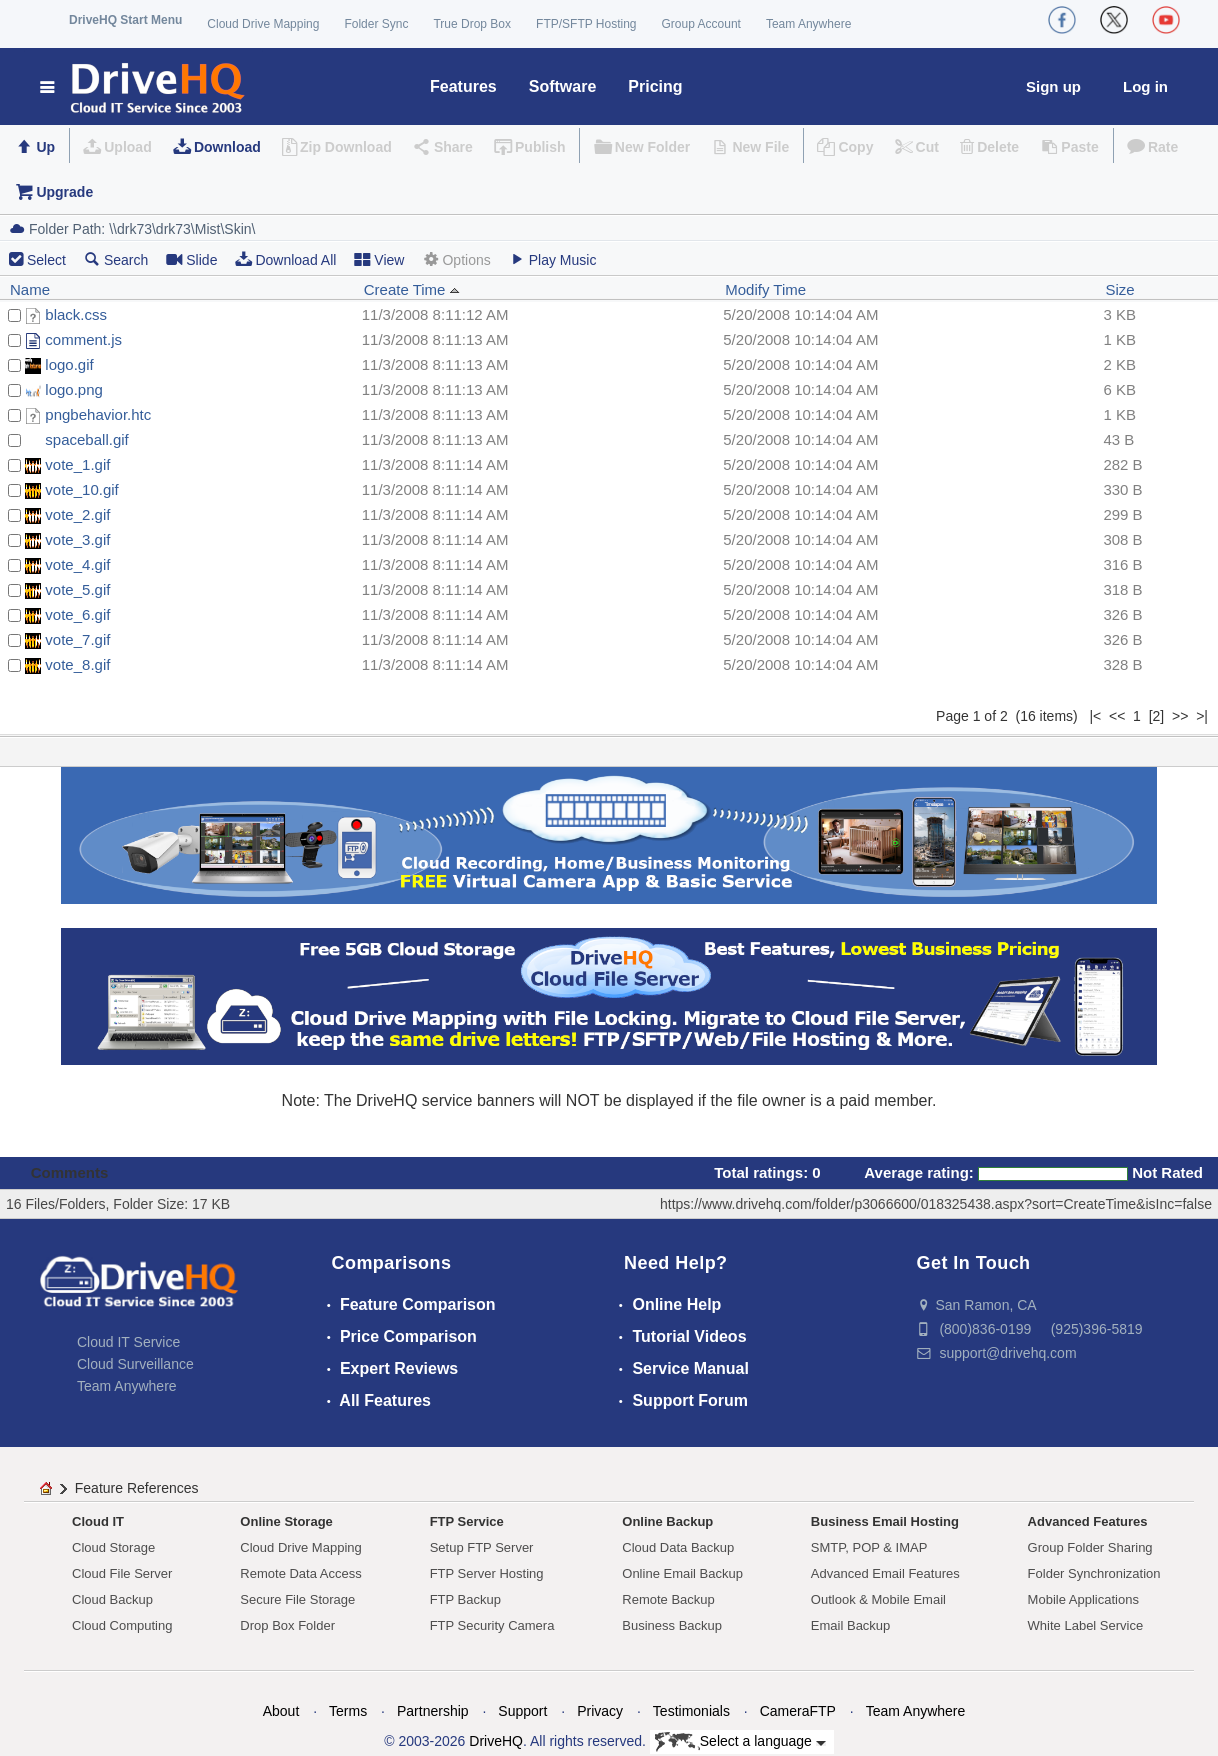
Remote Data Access (300, 1573)
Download (227, 147)
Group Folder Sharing (1090, 1547)
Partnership (433, 1711)
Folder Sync (376, 24)
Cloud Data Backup (678, 1547)
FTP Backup (465, 1599)
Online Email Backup (682, 1573)
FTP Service (467, 1521)
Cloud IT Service (128, 1342)
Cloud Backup (112, 1599)
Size (1119, 289)
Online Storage (286, 1521)
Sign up (1053, 86)
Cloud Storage (113, 1547)
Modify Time (765, 289)
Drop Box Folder (287, 1625)
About (281, 1711)
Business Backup (672, 1625)
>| (1202, 716)
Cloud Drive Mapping (263, 24)
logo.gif (69, 364)
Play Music (553, 259)
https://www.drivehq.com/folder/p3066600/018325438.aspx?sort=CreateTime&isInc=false (936, 1204)
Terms (348, 1711)
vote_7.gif (77, 639)
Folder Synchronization (1094, 1573)
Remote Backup (668, 1599)
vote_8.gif (77, 664)
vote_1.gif (77, 464)
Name (30, 289)
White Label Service (1086, 1625)
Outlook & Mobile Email (878, 1599)
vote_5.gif (77, 589)
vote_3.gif (77, 539)
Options (456, 259)
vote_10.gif (81, 489)
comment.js (83, 339)
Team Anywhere (808, 24)
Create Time (412, 289)
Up (45, 147)
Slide (191, 259)
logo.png (74, 389)
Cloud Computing (122, 1625)
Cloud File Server (122, 1573)
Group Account (701, 24)
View (379, 259)
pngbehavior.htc (98, 414)
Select (46, 260)
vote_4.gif (77, 564)
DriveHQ (496, 1741)
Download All (285, 259)
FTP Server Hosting (487, 1573)
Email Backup (850, 1625)
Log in (1145, 86)
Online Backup (667, 1521)
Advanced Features (1088, 1521)
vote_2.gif (77, 514)
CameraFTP (798, 1711)
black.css (76, 314)
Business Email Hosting (885, 1521)
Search (116, 259)
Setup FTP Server (482, 1547)
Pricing (655, 86)
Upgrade (64, 192)
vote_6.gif (77, 614)
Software (563, 86)
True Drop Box (472, 24)
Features (463, 86)
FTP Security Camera (492, 1625)
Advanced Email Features (885, 1573)
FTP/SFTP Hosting (586, 24)
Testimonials (691, 1711)
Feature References (137, 1488)
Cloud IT (98, 1521)
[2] (1157, 716)
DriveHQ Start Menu (125, 20)
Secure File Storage (297, 1599)
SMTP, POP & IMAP (869, 1547)
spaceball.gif (86, 439)
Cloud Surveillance (135, 1364)
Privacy (600, 1711)
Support (522, 1711)
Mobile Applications (1083, 1599)
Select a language (740, 1742)
